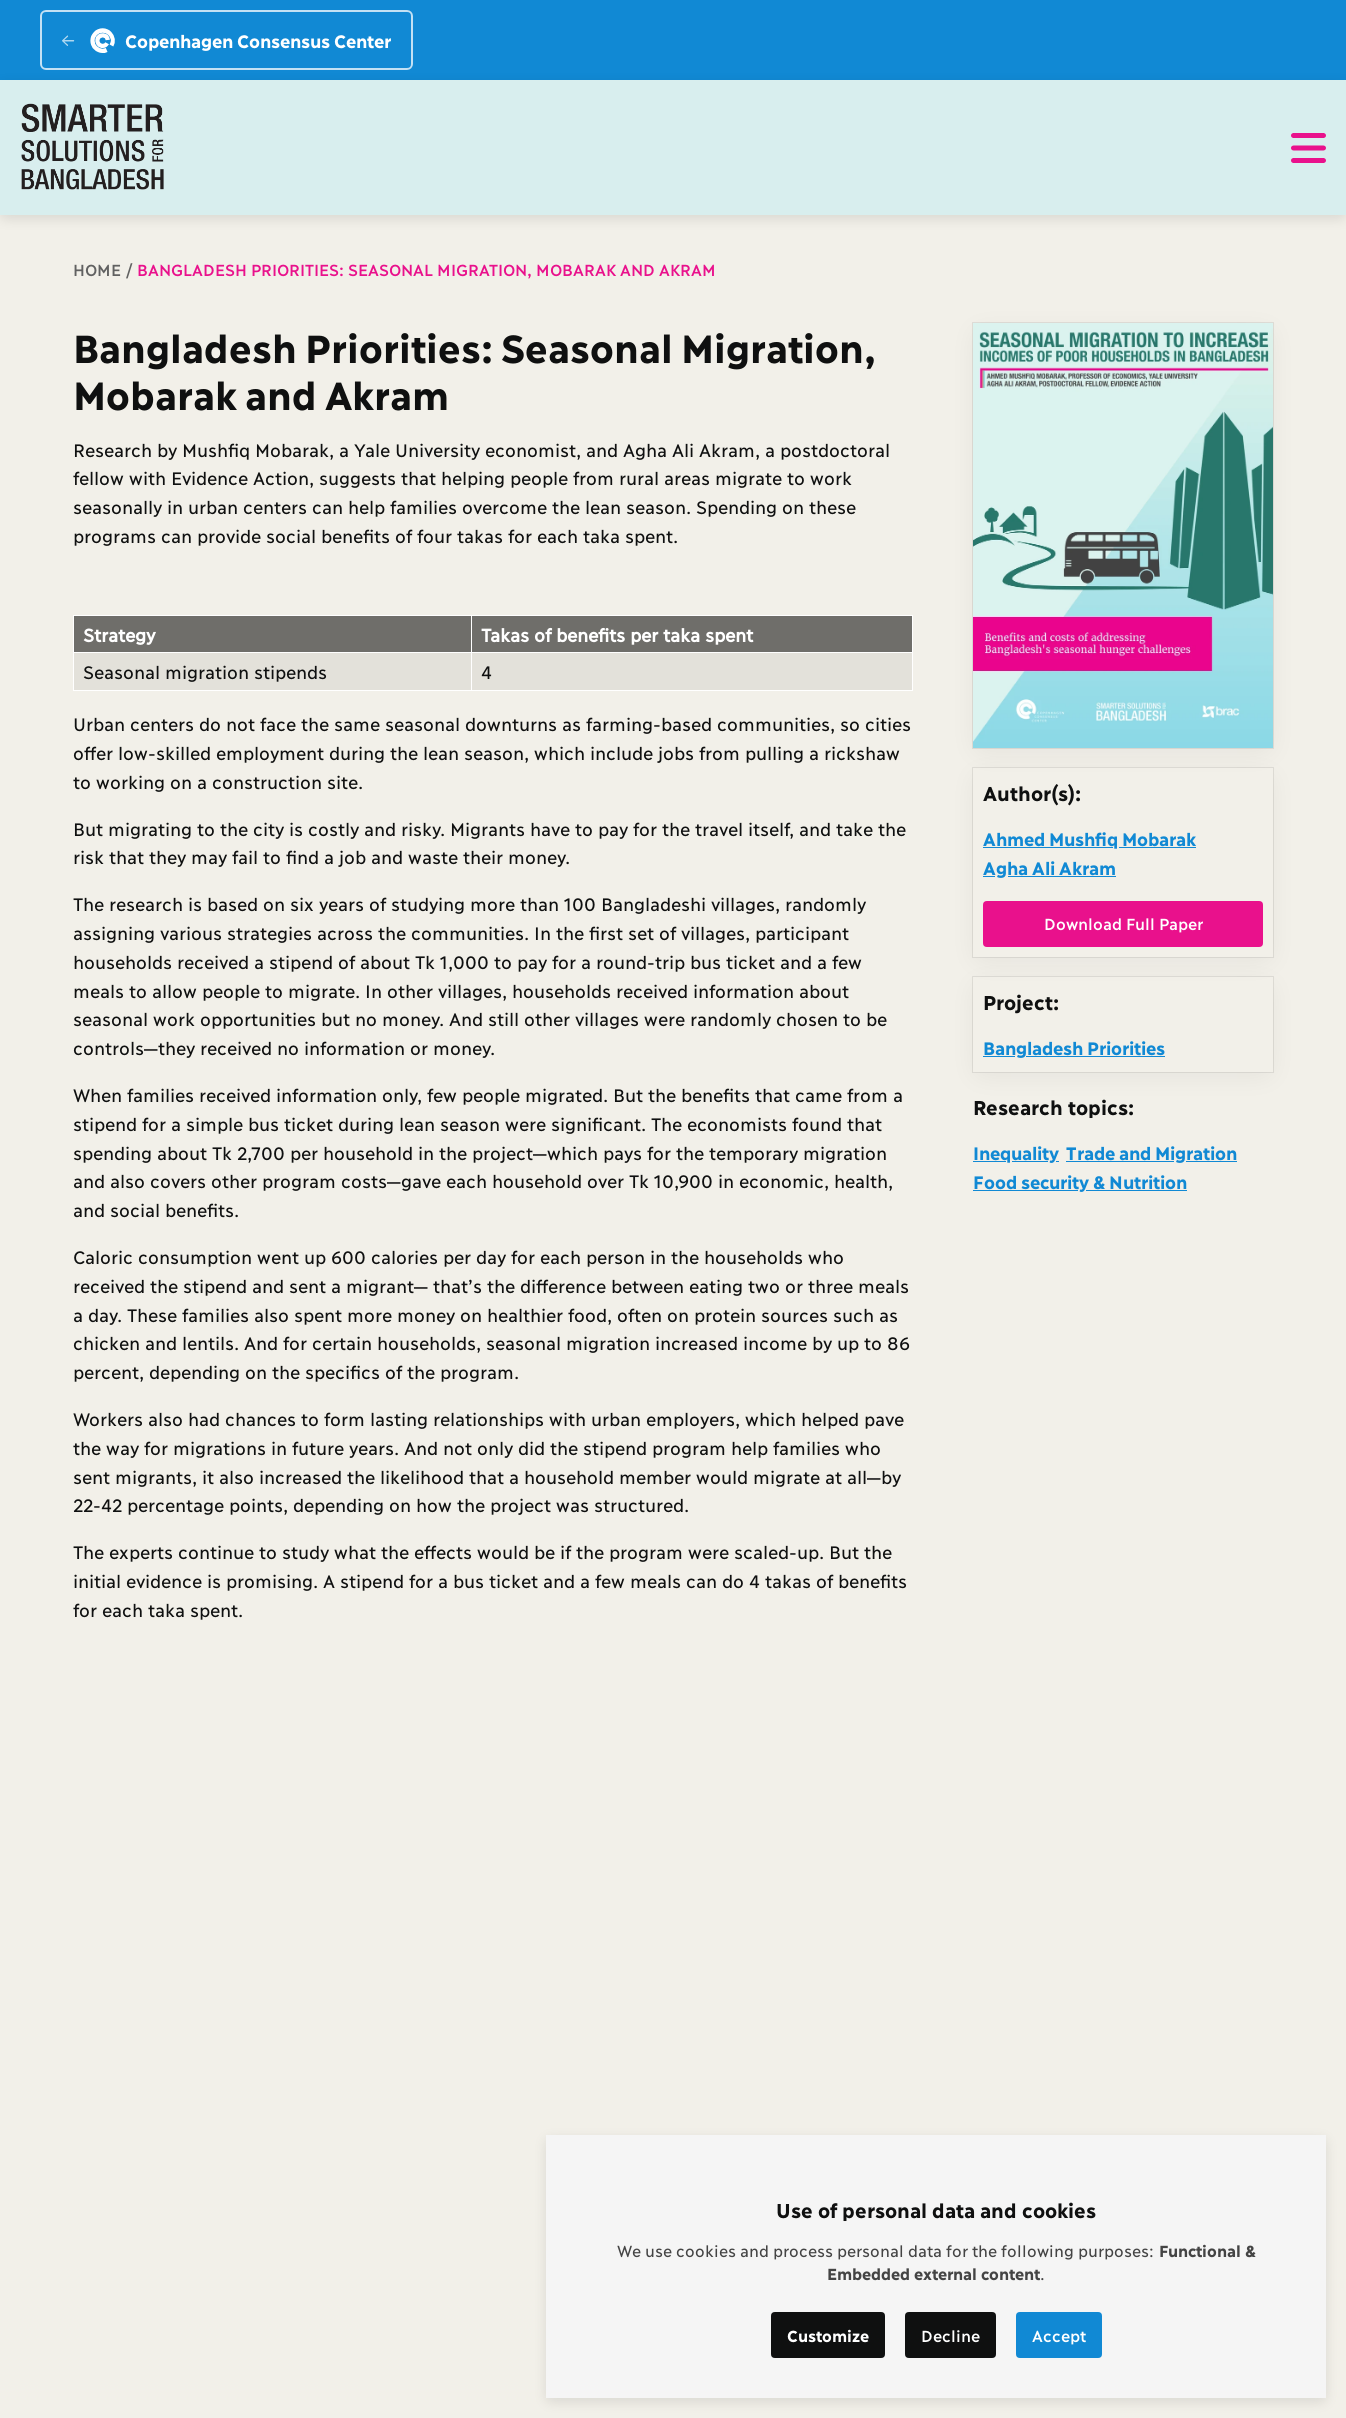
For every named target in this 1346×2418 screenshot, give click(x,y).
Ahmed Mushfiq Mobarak (1089, 838)
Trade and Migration (1151, 1152)
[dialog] (936, 2266)
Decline (950, 2334)
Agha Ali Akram (1049, 867)
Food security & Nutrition (1080, 1181)
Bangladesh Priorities (1074, 1047)
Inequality (1016, 1152)
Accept (1059, 2334)
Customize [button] (828, 2334)
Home (97, 268)
